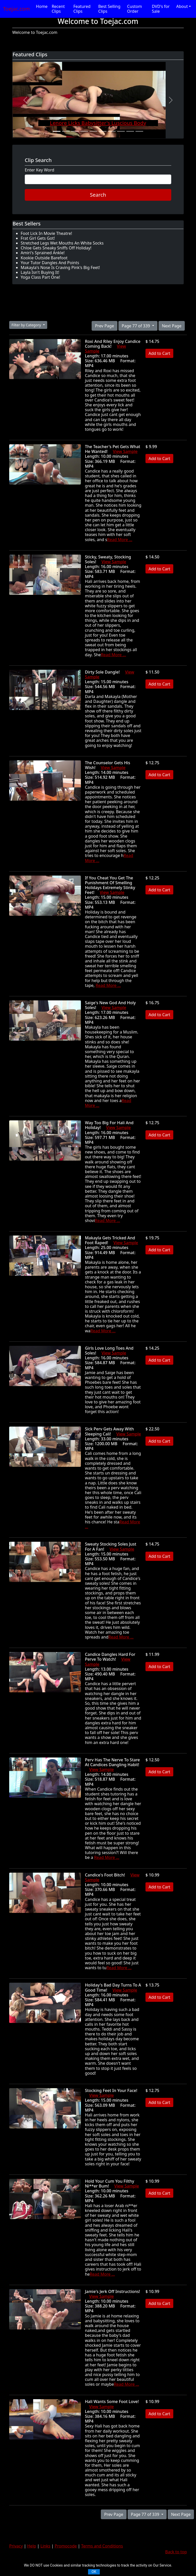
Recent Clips (58, 9)
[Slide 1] (56, 131)
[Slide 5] (93, 131)
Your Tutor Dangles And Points (50, 262)
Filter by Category (26, 325)
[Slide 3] (75, 131)
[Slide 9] (130, 131)
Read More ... (119, 539)
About (182, 6)
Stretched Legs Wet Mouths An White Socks (62, 243)
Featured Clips (81, 9)
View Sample (125, 451)
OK (94, 2572)
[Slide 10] (139, 131)
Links (46, 2546)
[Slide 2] (66, 131)
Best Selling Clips (109, 9)
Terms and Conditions (102, 2546)
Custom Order (134, 9)
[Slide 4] (84, 131)
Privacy (16, 2546)
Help (31, 2546)
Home (42, 6)
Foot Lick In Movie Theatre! (46, 233)
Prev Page (104, 326)
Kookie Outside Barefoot (44, 258)
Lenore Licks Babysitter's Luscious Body (98, 122)
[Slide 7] (112, 131)
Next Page (171, 326)
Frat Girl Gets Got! (38, 238)
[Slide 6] (102, 131)
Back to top (176, 2552)
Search (98, 194)
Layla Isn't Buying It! (40, 272)
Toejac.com (16, 8)
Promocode (66, 2546)
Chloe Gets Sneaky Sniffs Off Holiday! (56, 248)
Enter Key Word (39, 170)
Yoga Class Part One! (40, 277)
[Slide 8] (121, 131)
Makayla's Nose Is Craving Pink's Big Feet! (60, 267)
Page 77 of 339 (136, 326)
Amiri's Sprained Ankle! (43, 253)
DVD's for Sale (161, 9)
